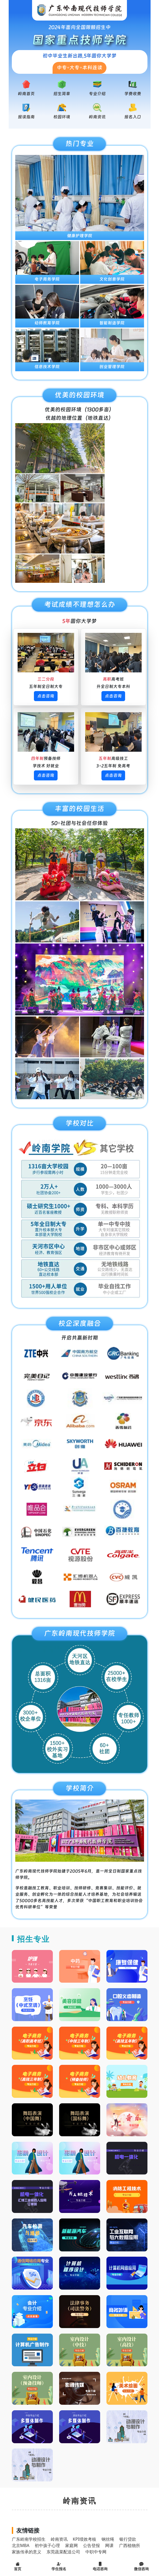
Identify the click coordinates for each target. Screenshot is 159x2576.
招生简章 (61, 93)
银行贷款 (127, 2539)
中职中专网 (95, 2552)
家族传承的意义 (26, 2552)
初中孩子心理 (47, 2545)
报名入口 (132, 116)
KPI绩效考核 (84, 2539)
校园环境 (61, 116)
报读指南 (26, 116)
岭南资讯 (97, 116)
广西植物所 (129, 2545)
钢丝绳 (107, 2539)
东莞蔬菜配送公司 (63, 2552)
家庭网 (71, 2545)
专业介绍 (97, 93)
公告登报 (91, 2545)
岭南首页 (26, 93)
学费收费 (132, 93)
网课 (109, 2545)
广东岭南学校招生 (28, 2539)
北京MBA (20, 2545)
